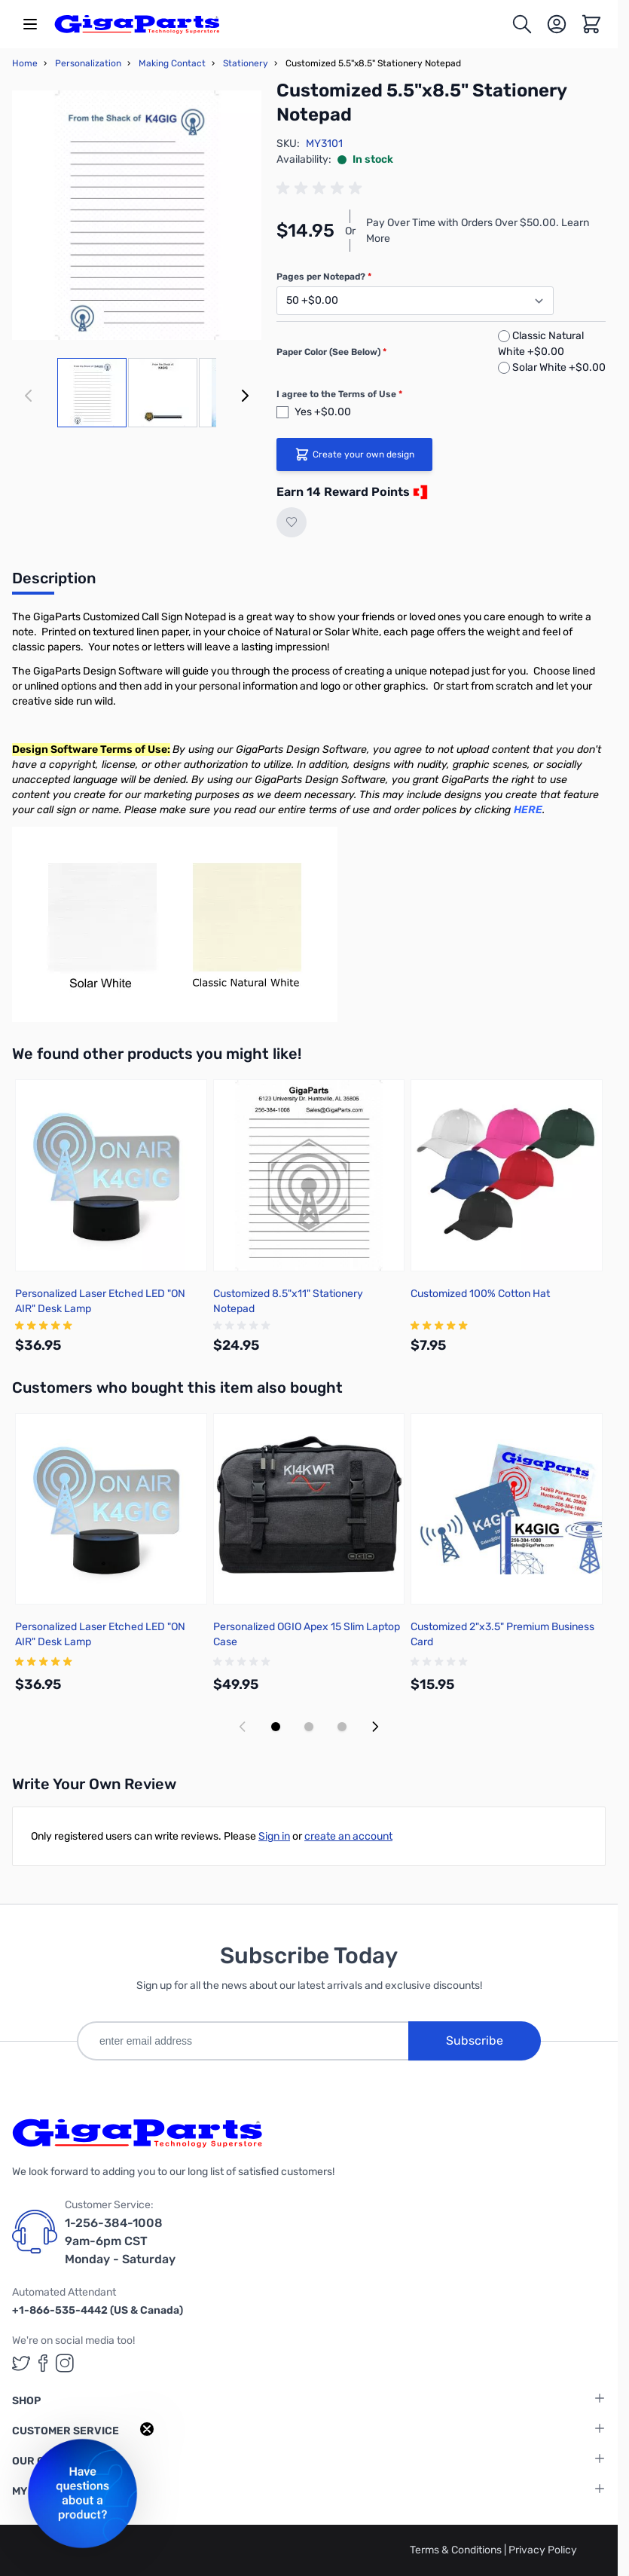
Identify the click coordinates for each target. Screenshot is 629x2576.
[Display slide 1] (275, 1726)
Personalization (88, 63)
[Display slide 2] (308, 1726)
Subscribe (474, 2040)
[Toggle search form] (522, 24)
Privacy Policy (542, 2550)
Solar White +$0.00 (559, 367)
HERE (528, 809)
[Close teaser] (146, 2429)
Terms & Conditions (457, 2550)
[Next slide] (375, 1726)
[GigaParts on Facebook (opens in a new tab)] (43, 2363)
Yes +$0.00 (323, 411)
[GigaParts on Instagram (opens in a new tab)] (65, 2363)
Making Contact (172, 63)
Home (25, 63)
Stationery (245, 63)
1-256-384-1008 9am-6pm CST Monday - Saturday (120, 2241)
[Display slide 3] (342, 1726)
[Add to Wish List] (291, 522)
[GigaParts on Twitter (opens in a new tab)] (21, 2363)
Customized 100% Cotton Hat (480, 1293)
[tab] (54, 583)
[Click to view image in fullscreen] (136, 215)
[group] (321, 188)
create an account (348, 1836)
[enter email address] (242, 2040)
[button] (82, 2493)
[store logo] (137, 24)
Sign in (274, 1836)
